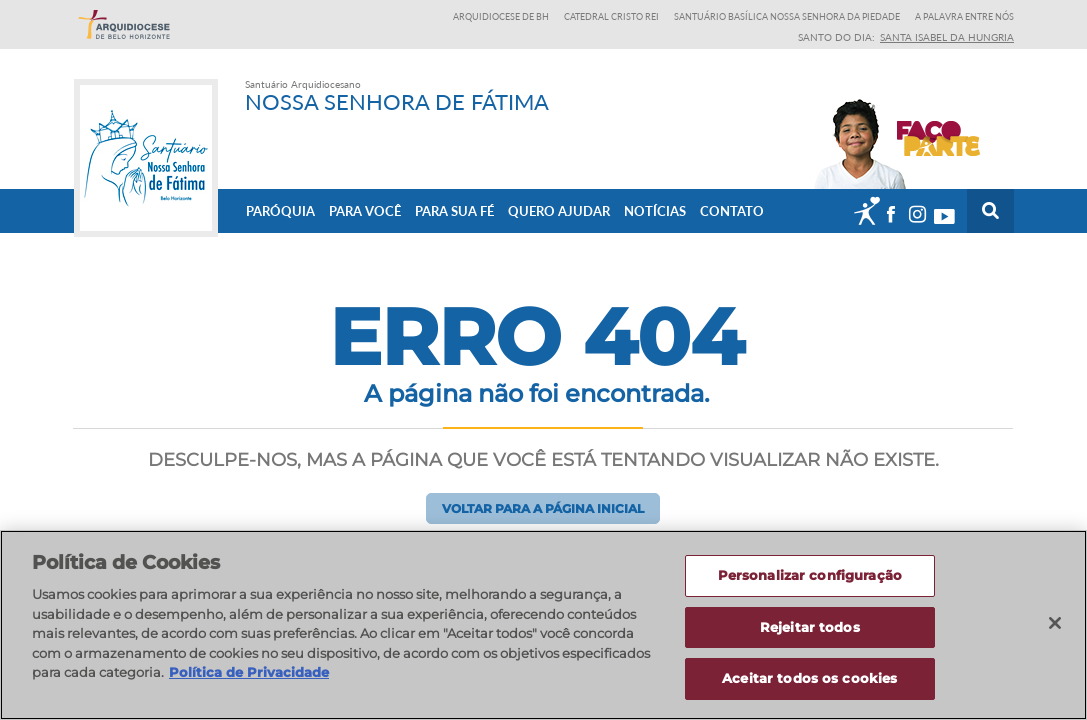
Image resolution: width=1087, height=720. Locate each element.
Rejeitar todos (810, 627)
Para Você (365, 211)
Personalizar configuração (810, 575)
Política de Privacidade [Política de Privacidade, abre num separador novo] (249, 672)
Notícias (655, 211)
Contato (732, 211)
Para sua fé (454, 211)
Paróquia (280, 211)
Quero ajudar (559, 211)
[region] (543, 625)
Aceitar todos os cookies (809, 678)
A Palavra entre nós (964, 16)
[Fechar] (1055, 623)
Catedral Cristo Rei (611, 16)
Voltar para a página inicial (543, 508)
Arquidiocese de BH (501, 16)
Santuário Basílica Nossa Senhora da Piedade (787, 16)
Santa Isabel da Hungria (947, 37)
